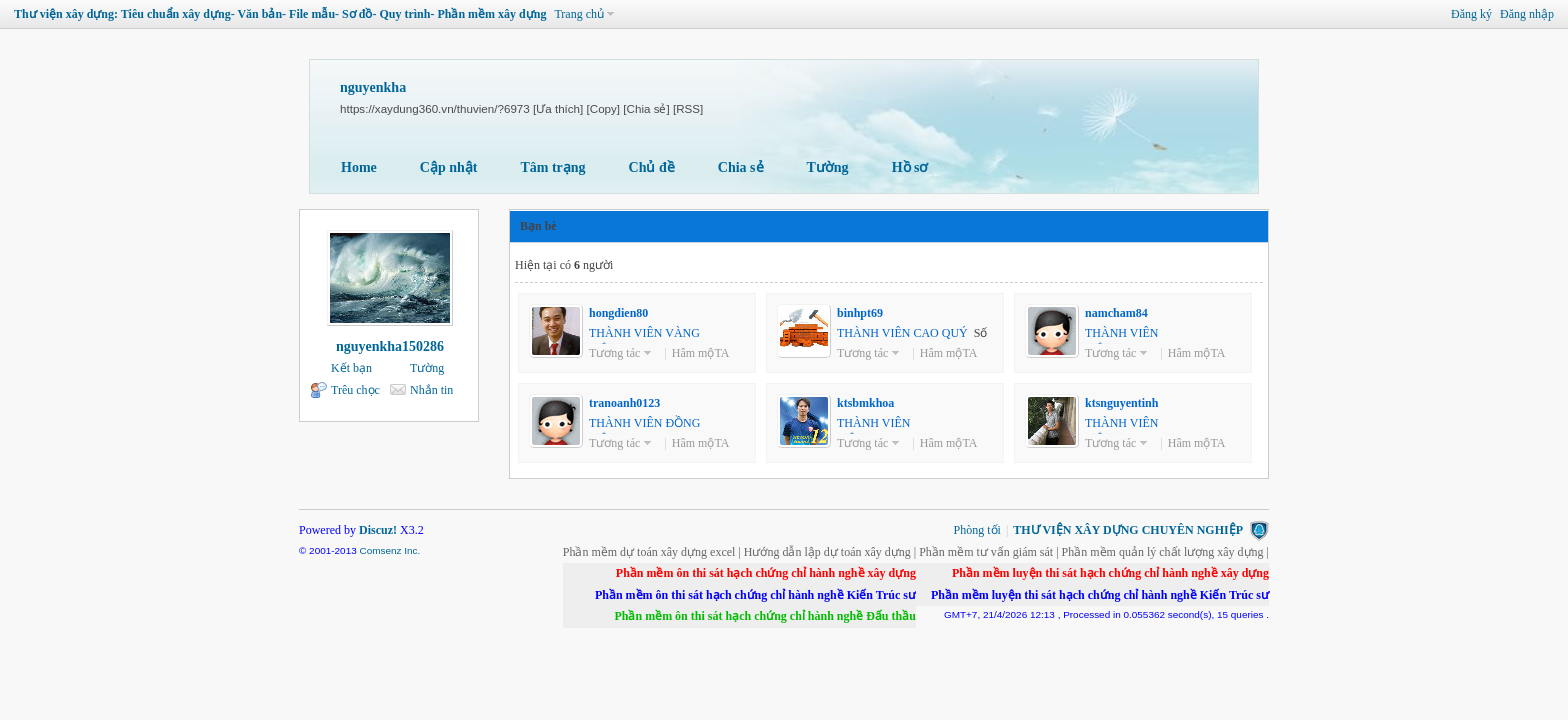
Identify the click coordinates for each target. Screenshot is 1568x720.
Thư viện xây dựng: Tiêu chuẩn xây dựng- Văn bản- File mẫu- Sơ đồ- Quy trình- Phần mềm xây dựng (280, 14)
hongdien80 (618, 313)
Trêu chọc (355, 390)
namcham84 (1116, 313)
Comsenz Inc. (389, 550)
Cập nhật (449, 167)
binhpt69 (860, 313)
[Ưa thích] (558, 108)
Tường (828, 167)
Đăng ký (1471, 14)
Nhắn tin (431, 390)
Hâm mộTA (701, 353)
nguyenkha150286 (390, 346)
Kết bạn (351, 368)
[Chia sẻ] (646, 108)
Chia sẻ (741, 167)
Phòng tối (977, 530)
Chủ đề (652, 167)
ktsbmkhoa (865, 403)
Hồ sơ (910, 167)
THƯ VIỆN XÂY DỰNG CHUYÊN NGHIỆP (1128, 530)
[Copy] (604, 108)
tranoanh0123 (624, 403)
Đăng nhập (1527, 14)
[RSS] (688, 108)
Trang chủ (579, 14)
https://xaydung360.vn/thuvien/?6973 (435, 108)
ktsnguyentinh (1121, 403)
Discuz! (378, 530)
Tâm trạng (552, 167)
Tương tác (614, 353)
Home (359, 167)
